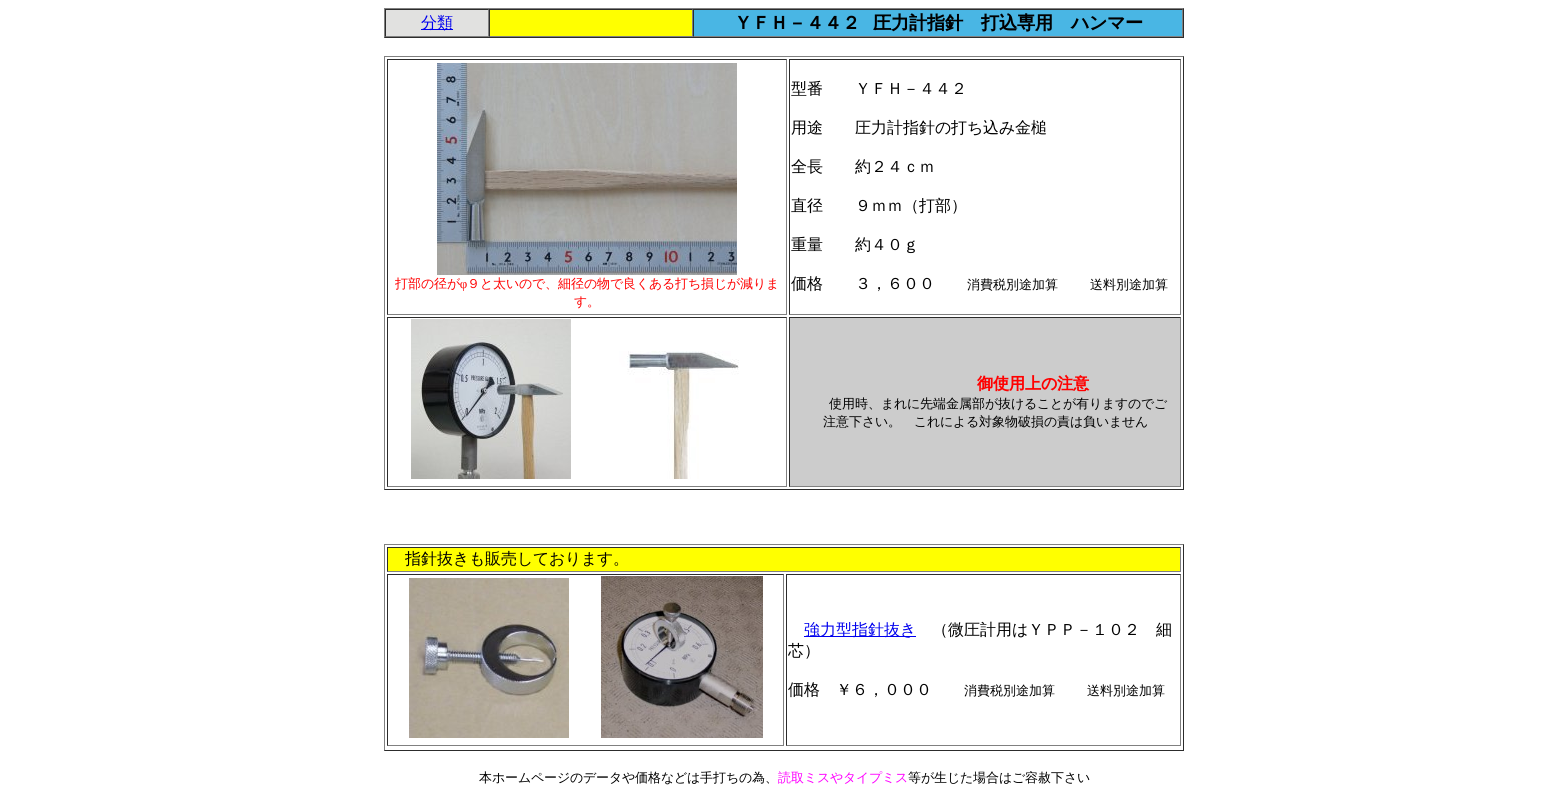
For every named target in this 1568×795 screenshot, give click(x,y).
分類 (437, 22)
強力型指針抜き (860, 629)
